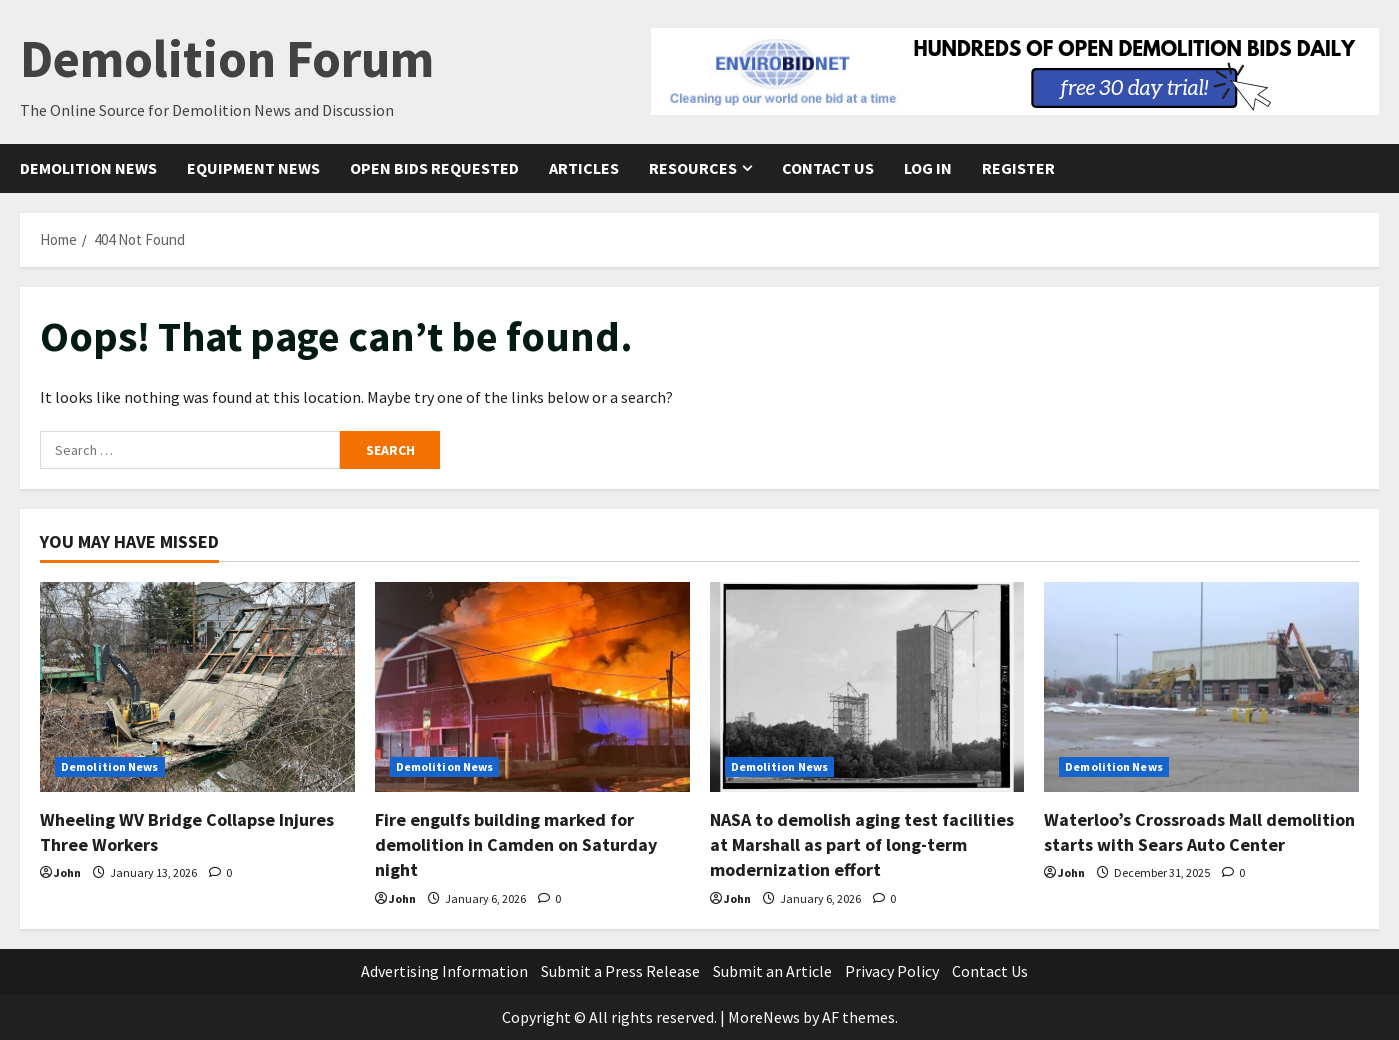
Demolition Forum (227, 58)
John (67, 872)
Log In (928, 168)
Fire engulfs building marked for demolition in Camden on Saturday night (516, 844)
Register (1018, 168)
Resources (693, 168)
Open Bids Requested (434, 168)
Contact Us (828, 168)
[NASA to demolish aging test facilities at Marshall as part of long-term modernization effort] (867, 687)
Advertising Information (444, 971)
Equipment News (253, 168)
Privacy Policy (892, 971)
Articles (584, 168)
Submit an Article (772, 971)
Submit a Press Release (620, 971)
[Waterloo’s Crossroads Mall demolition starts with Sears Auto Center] (1201, 687)
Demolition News (88, 168)
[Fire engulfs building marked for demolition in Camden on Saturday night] (532, 687)
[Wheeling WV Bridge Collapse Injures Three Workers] (197, 687)
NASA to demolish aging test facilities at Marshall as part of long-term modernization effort (862, 844)
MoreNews (764, 1017)
